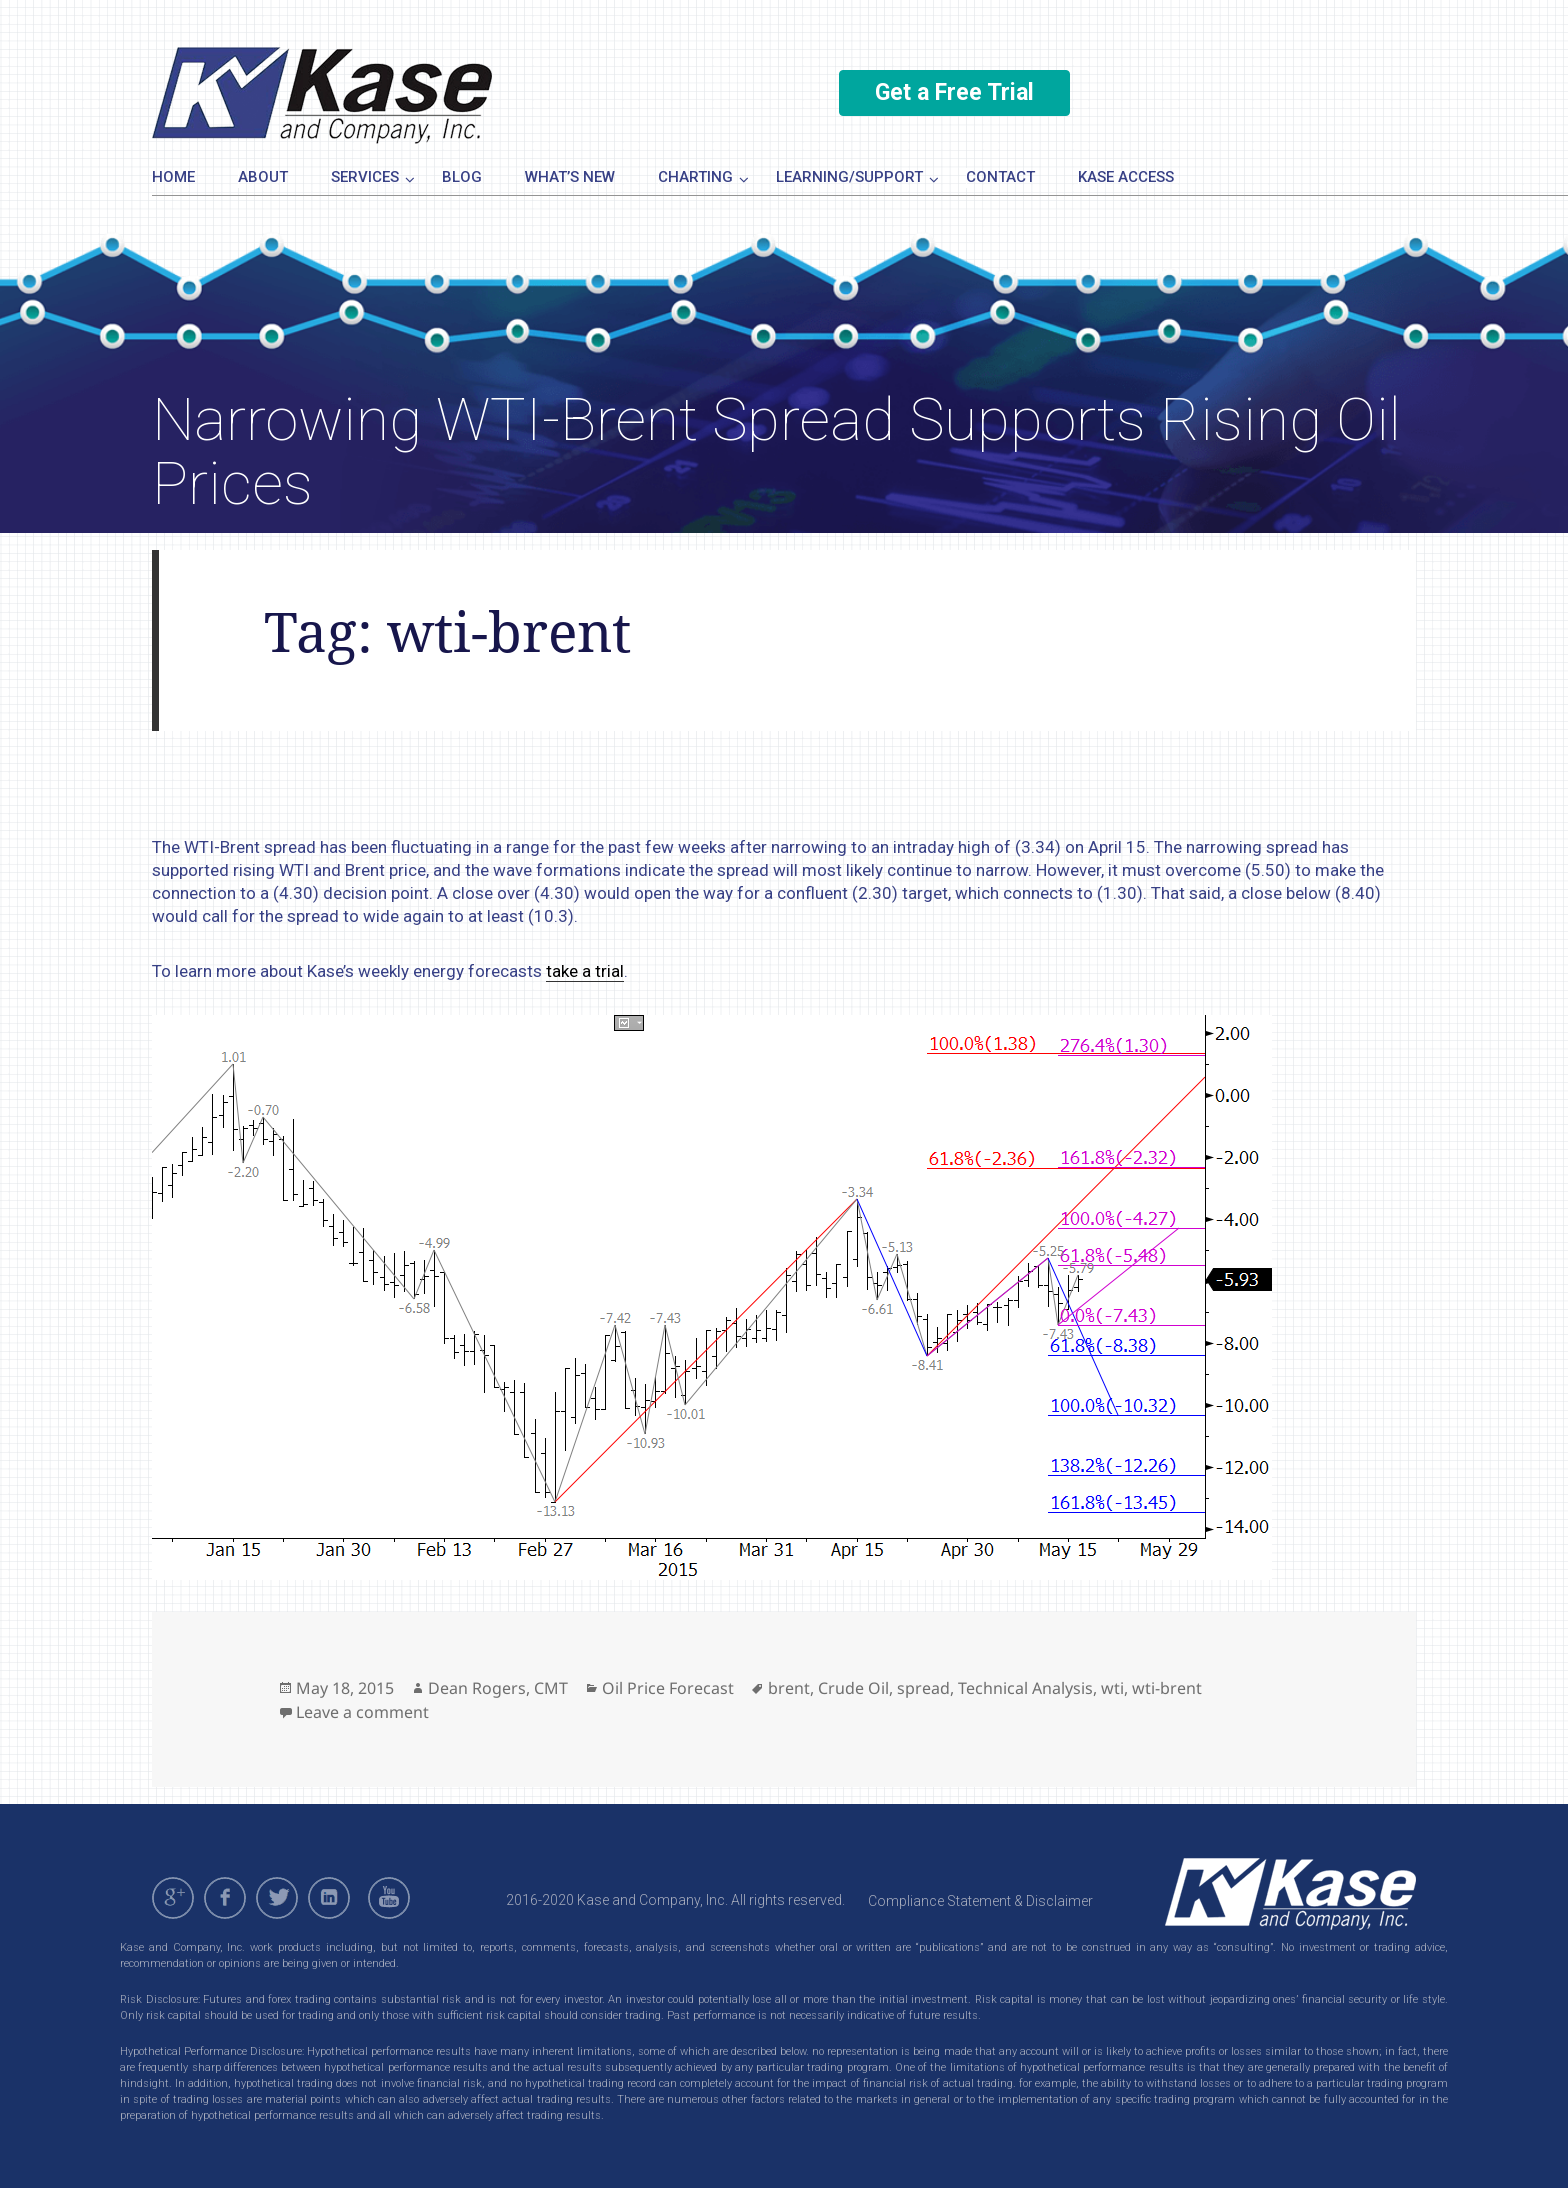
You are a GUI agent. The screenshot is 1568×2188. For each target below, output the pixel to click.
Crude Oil (853, 1688)
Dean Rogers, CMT (498, 1688)
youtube (392, 1898)
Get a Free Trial (954, 92)
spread (923, 1688)
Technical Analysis (1025, 1688)
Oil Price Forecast (668, 1688)
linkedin (329, 1898)
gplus (173, 1898)
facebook (225, 1898)
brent (789, 1688)
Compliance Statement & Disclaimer (980, 1901)
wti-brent (1167, 1688)
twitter (277, 1898)
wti (1112, 1688)
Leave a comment (362, 1712)
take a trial (585, 971)
